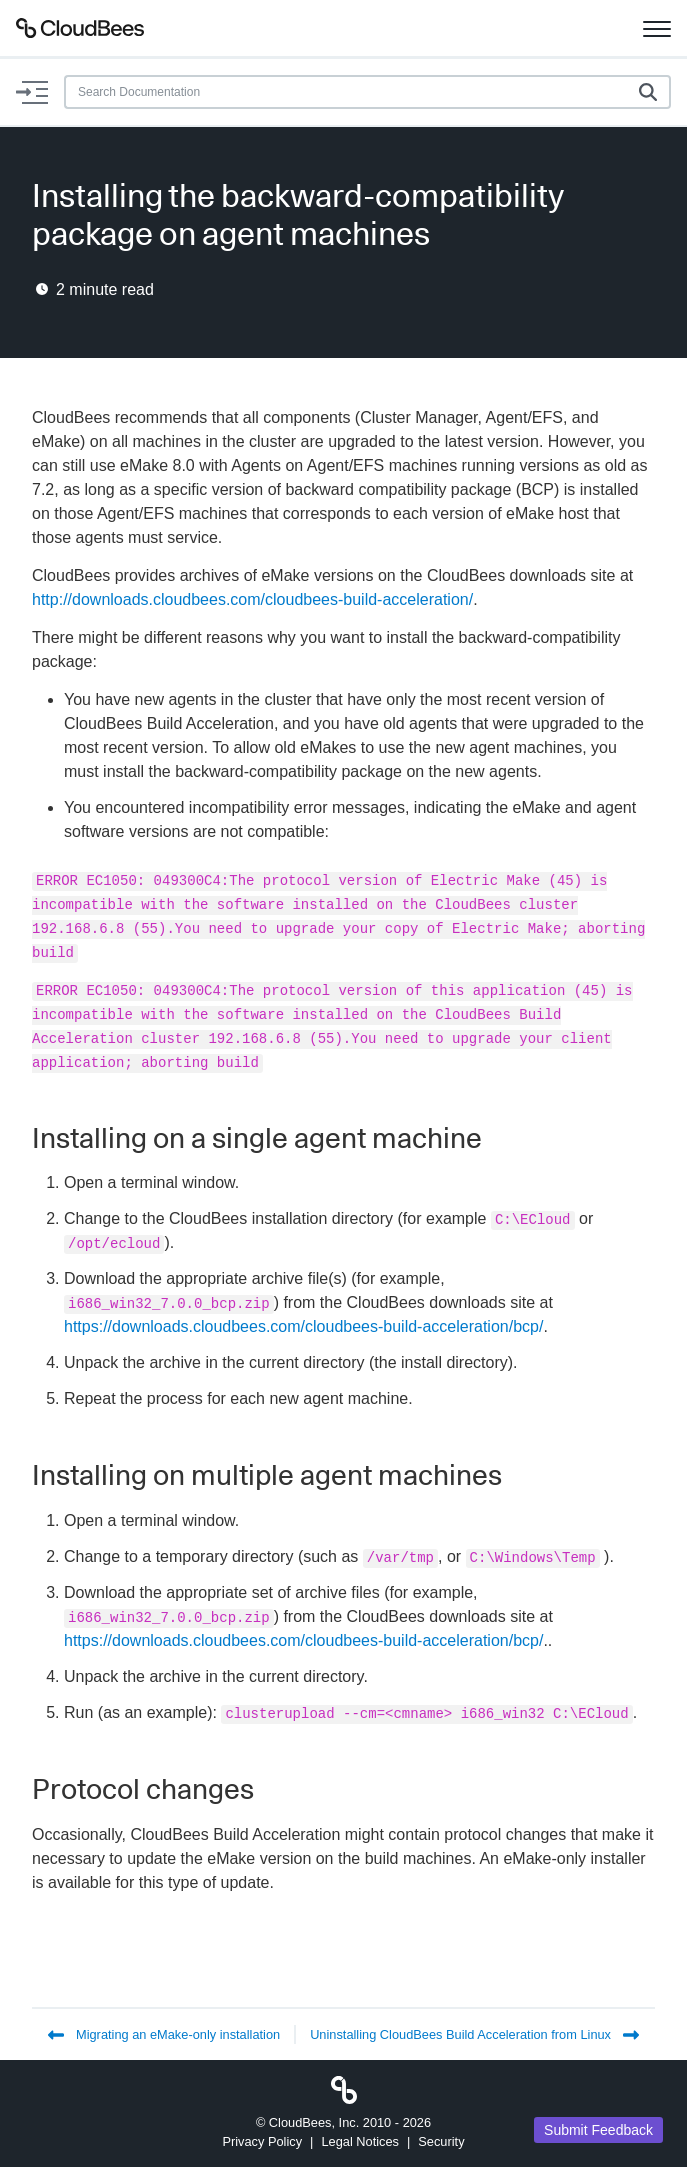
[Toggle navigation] (657, 28)
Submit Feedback (598, 2130)
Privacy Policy (262, 2141)
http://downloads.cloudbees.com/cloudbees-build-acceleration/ (252, 599)
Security (441, 2141)
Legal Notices (360, 2141)
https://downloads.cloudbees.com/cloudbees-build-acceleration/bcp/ (303, 1326)
